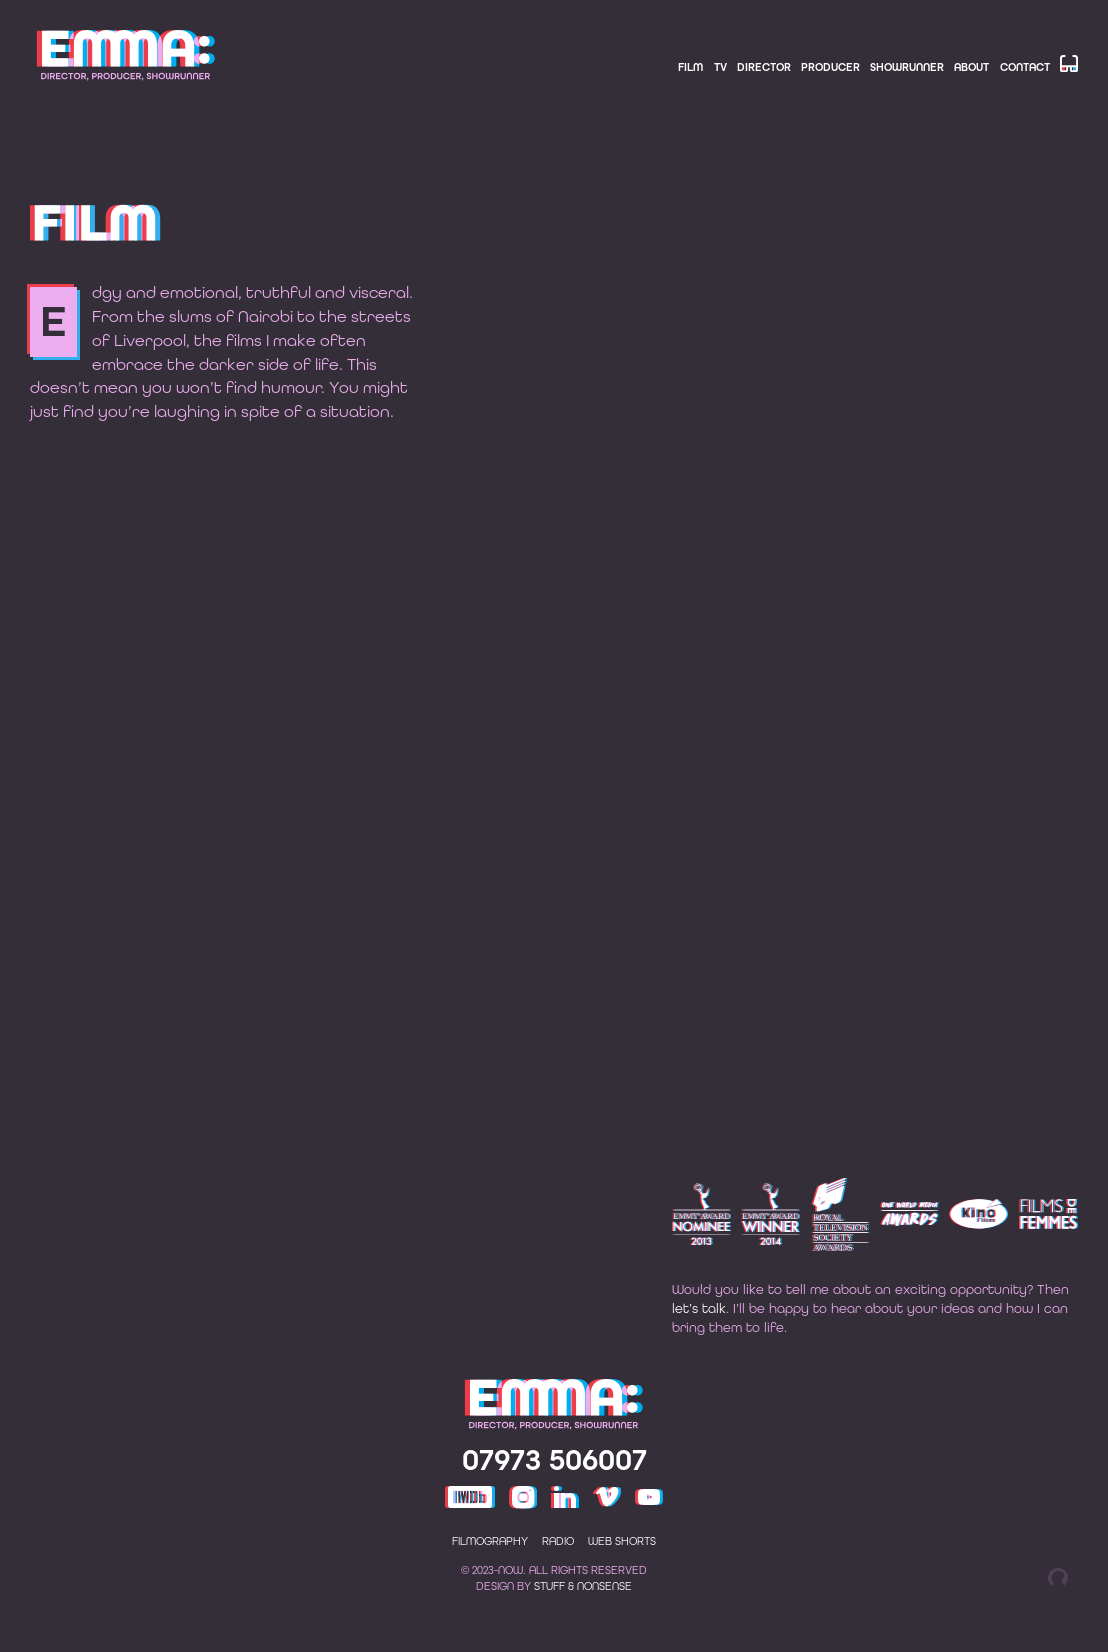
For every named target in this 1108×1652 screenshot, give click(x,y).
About (971, 67)
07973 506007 (554, 1487)
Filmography (490, 1568)
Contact (1025, 67)
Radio (558, 1568)
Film (690, 67)
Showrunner (907, 67)
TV (720, 67)
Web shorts (622, 1568)
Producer (830, 67)
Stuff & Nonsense (583, 1613)
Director (764, 67)
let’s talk (699, 1334)
